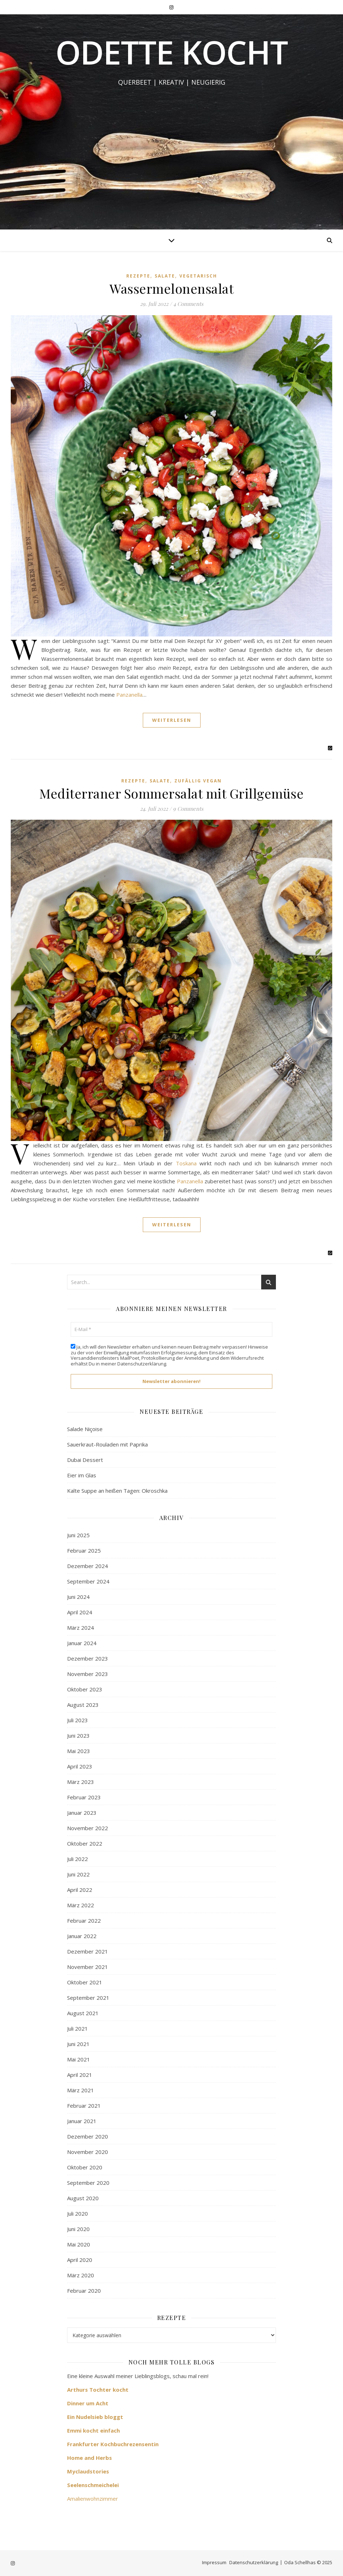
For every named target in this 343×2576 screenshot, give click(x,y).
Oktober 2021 (84, 1982)
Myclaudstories (88, 2471)
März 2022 (80, 1905)
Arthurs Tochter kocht (97, 2389)
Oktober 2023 (84, 1689)
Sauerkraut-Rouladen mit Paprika (107, 1444)
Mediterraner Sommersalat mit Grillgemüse (171, 793)
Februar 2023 (84, 1797)
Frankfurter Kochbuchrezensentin (113, 2444)
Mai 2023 (78, 1751)
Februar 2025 (84, 1550)
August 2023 (83, 1704)
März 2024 (80, 1627)
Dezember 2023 (87, 1658)
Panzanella (129, 694)
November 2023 (87, 1673)
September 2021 (88, 1997)
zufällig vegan (198, 781)
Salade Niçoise (85, 1429)
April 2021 (79, 2074)
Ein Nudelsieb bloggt (95, 2416)
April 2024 (79, 1612)
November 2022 (87, 1828)
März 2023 (80, 1781)
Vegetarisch (198, 276)
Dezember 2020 (87, 2136)
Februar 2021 (84, 2105)
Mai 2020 (78, 2244)
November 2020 (87, 2151)
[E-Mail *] (171, 1329)
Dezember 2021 (87, 1951)
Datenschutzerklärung (141, 1363)
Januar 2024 (82, 1643)
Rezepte (138, 276)
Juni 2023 (78, 1735)
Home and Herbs (89, 2457)
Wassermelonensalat (171, 288)
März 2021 (80, 2090)
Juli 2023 (77, 1720)
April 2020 (79, 2259)
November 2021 (87, 1966)
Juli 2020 (77, 2213)
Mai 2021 (78, 2059)
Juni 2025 (78, 1535)
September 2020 (88, 2182)
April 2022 (79, 1889)
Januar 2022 (82, 1936)
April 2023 (79, 1766)
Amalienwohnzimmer (92, 2498)
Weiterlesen (171, 720)
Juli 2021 (77, 2028)
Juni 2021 (78, 2043)
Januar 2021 (82, 2121)
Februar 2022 (84, 1920)
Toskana (186, 1163)
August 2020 (83, 2198)
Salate (165, 276)
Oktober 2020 (84, 2167)
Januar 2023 (82, 1812)
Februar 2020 (84, 2290)
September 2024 (88, 1581)
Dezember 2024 (87, 1565)
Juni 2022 (78, 1874)
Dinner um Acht (87, 2403)
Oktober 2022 (84, 1843)
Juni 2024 (78, 1596)
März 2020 (80, 2275)
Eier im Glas (81, 1475)
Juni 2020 (78, 2228)
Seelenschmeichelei (93, 2485)
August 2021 (83, 2013)
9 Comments (188, 808)
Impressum (214, 2562)
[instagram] (171, 7)
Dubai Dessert (85, 1459)
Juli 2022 (77, 1858)
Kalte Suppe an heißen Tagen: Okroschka (117, 1490)
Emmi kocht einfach (93, 2430)
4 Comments (188, 303)
